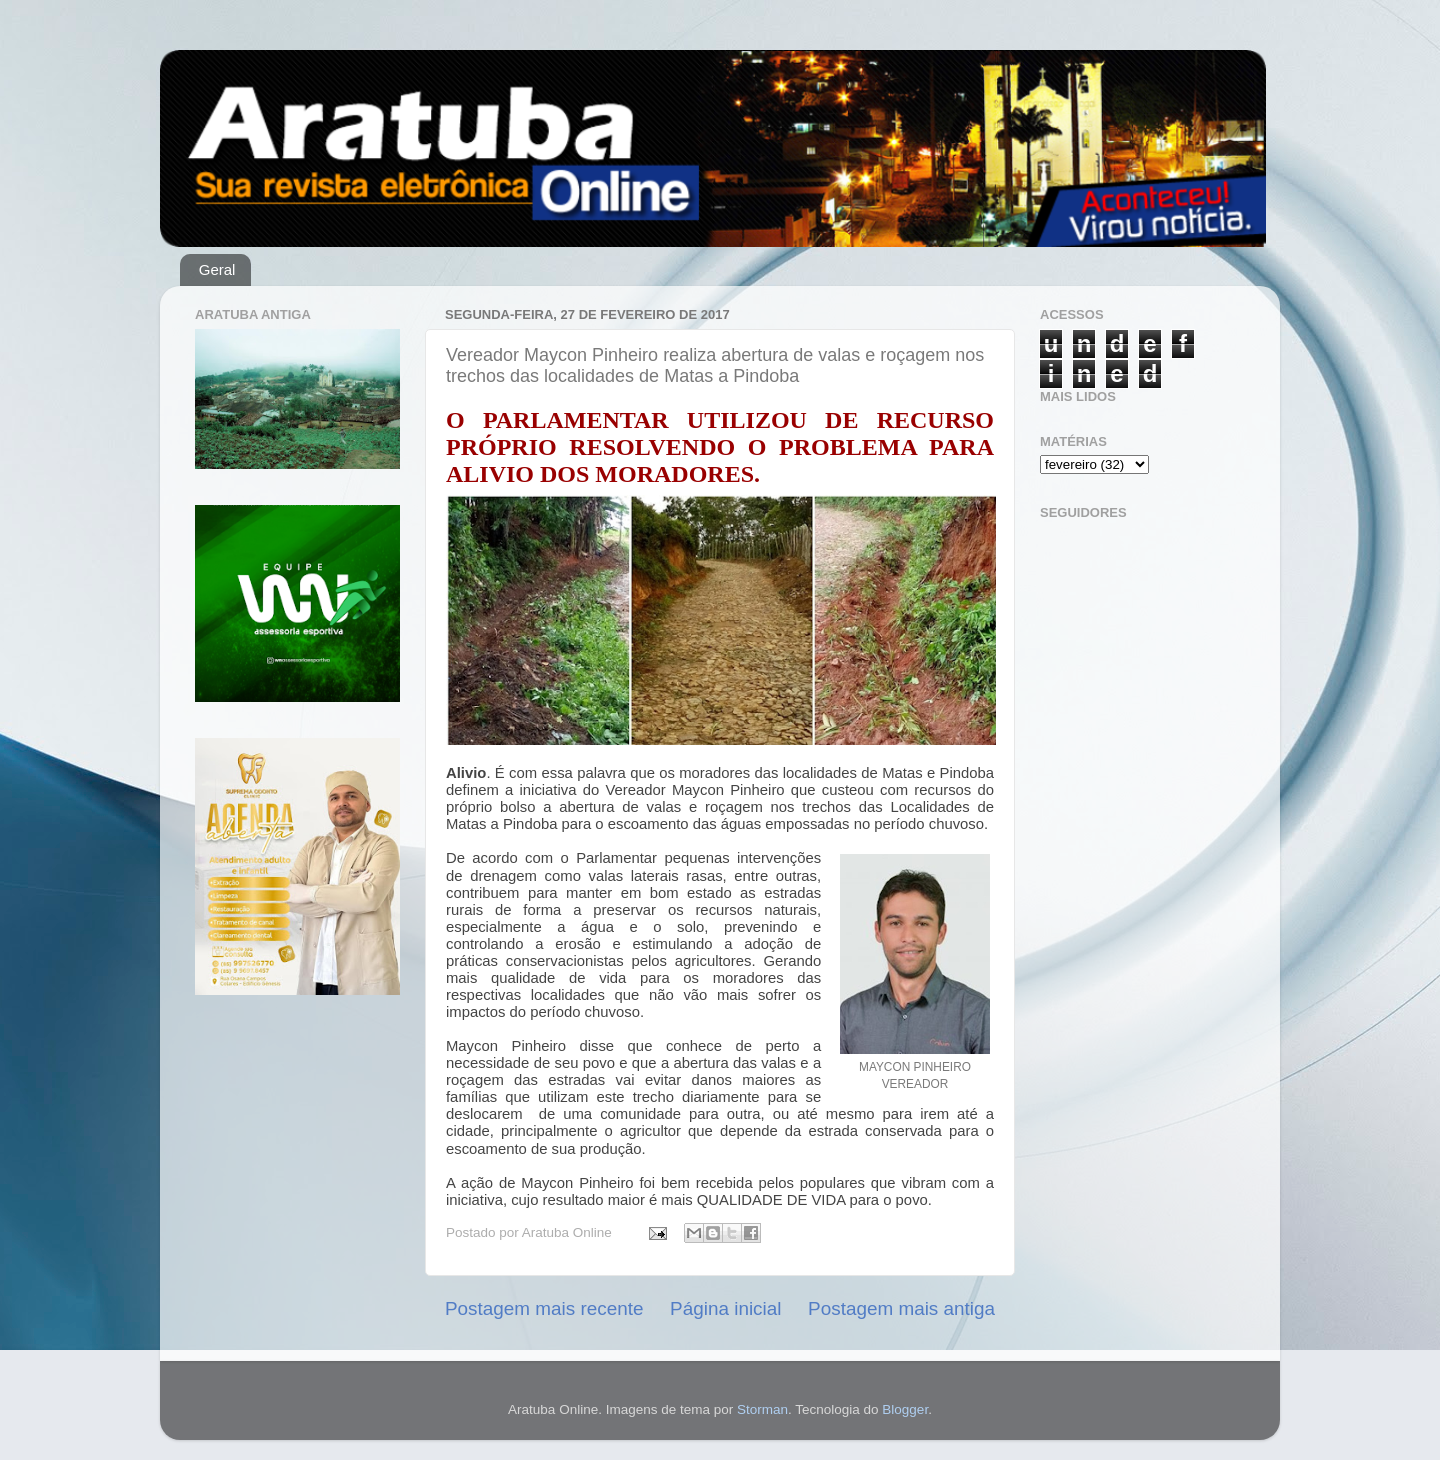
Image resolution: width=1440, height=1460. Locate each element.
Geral (217, 269)
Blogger (905, 1409)
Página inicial (725, 1308)
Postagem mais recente (544, 1308)
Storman (762, 1409)
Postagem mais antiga (901, 1308)
